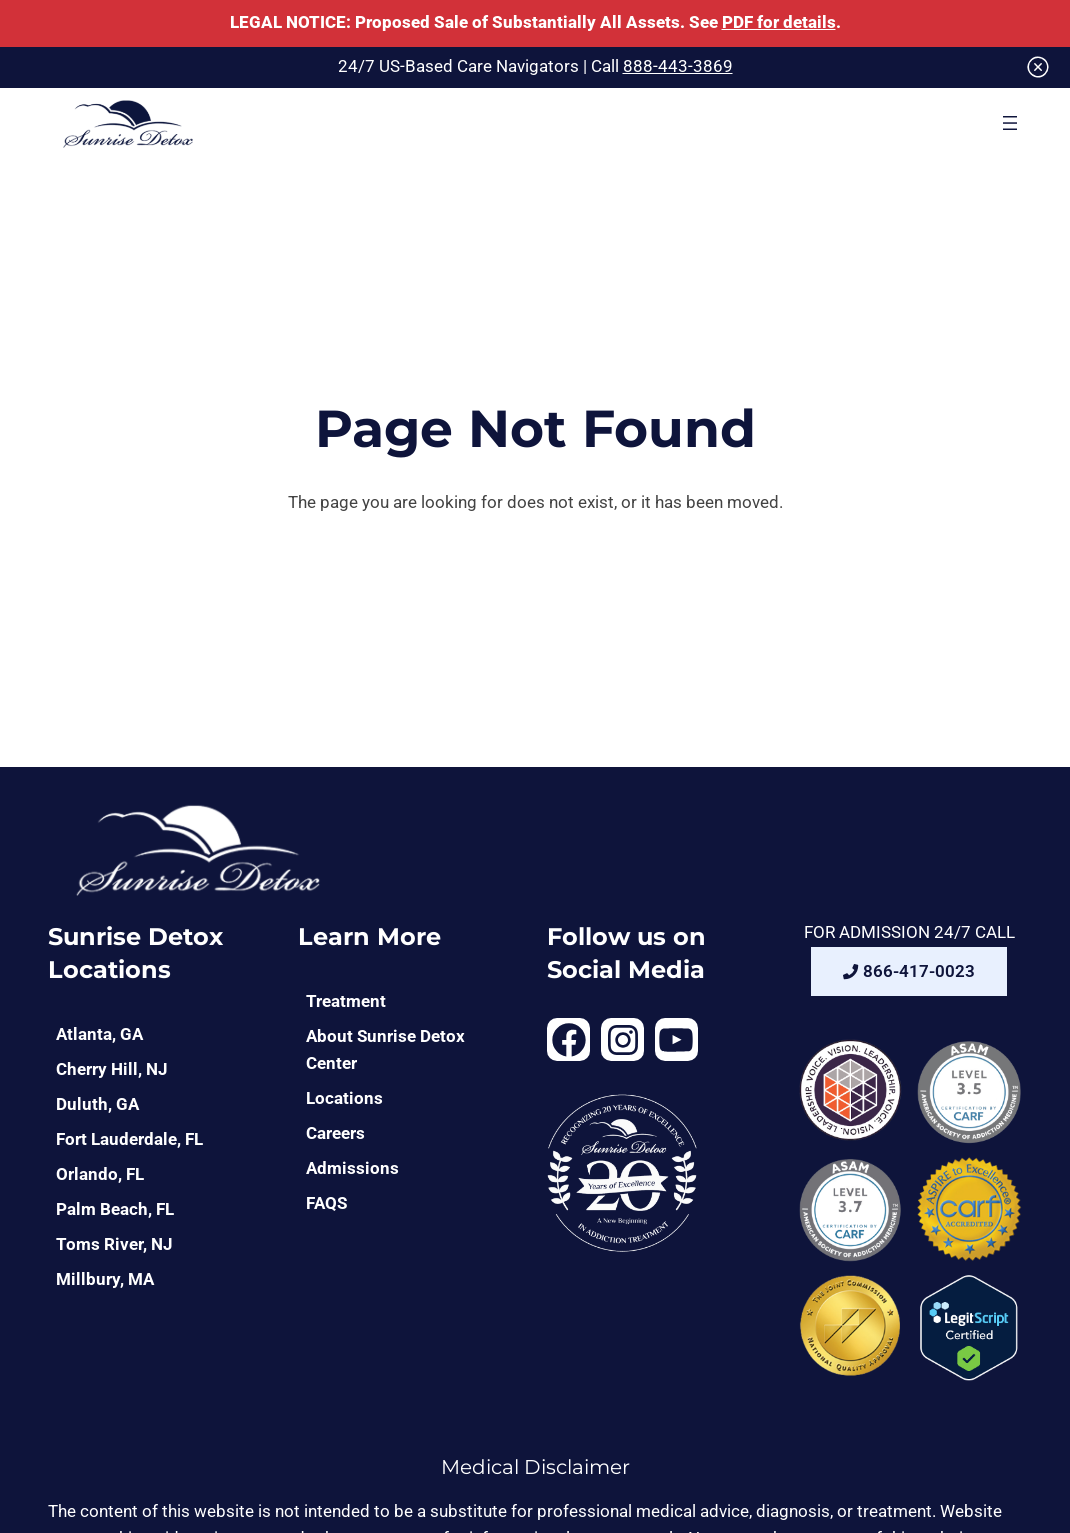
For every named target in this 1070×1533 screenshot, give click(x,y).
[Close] (1038, 67)
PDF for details (779, 22)
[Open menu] (1010, 123)
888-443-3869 (678, 66)
